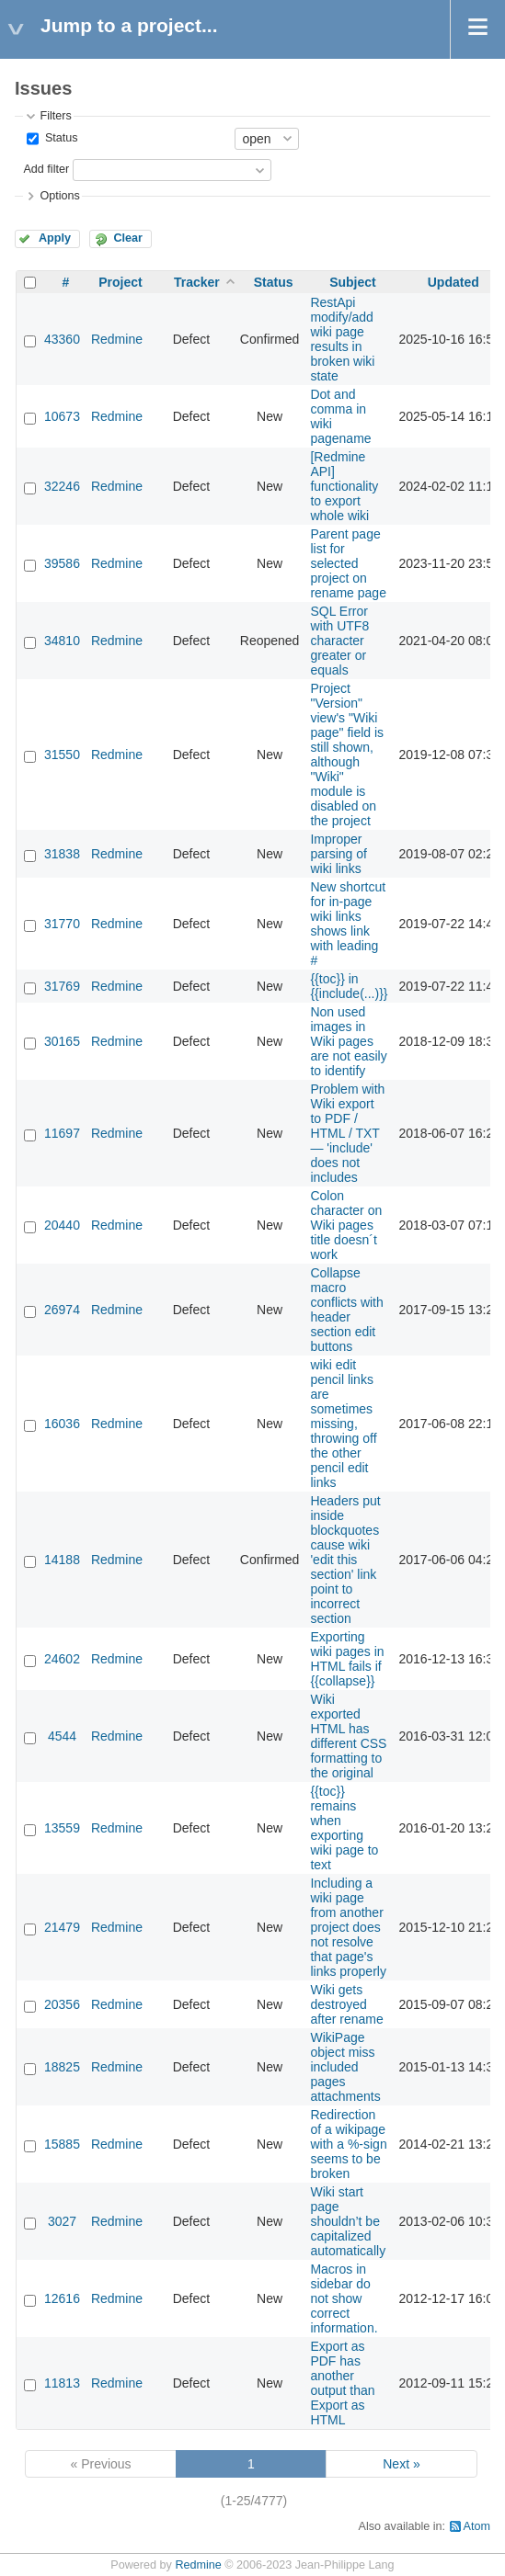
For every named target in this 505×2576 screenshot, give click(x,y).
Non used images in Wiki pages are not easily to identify (348, 1041)
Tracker (197, 282)
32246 (62, 486)
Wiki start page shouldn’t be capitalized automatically (347, 2221)
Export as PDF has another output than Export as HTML (342, 2383)
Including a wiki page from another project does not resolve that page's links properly (347, 1927)
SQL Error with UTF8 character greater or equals (339, 640)
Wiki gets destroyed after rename (346, 2004)
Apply (55, 238)
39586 (62, 563)
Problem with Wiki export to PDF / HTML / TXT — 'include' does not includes (347, 1133)
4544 (62, 1736)
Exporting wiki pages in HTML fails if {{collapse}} (347, 1658)
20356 (62, 2004)
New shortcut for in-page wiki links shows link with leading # (347, 923)
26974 (62, 1309)
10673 (62, 416)
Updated (453, 282)
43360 (62, 339)
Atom (477, 2526)
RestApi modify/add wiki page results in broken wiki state (342, 339)
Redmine (117, 339)
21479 (62, 1927)
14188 (62, 1559)
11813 (62, 2383)
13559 (62, 1828)
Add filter (46, 169)
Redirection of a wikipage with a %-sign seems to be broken (348, 2144)
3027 (62, 2221)
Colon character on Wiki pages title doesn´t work (346, 1225)
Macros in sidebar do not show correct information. (343, 2298)
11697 (62, 1133)
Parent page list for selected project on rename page (348, 563)
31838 (62, 853)
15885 (62, 2144)
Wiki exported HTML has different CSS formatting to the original (348, 1736)
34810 (62, 640)
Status (59, 137)
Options (59, 195)
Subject (352, 282)
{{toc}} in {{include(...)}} (348, 986)
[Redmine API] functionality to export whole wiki (344, 486)
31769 (62, 986)
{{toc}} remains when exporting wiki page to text (344, 1828)
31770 (62, 923)
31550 (62, 754)
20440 (62, 1225)
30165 (62, 1041)
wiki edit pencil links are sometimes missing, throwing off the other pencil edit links (343, 1423)
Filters (55, 115)
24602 (62, 1658)
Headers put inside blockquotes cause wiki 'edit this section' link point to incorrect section (345, 1559)
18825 (62, 2067)
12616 (62, 2298)
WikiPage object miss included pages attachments (345, 2067)
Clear (128, 238)
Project (120, 282)
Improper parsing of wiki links (338, 854)
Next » (401, 2464)
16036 (62, 1423)
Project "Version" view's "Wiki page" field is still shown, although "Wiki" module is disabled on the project (347, 754)
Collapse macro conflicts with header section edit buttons (346, 1309)
